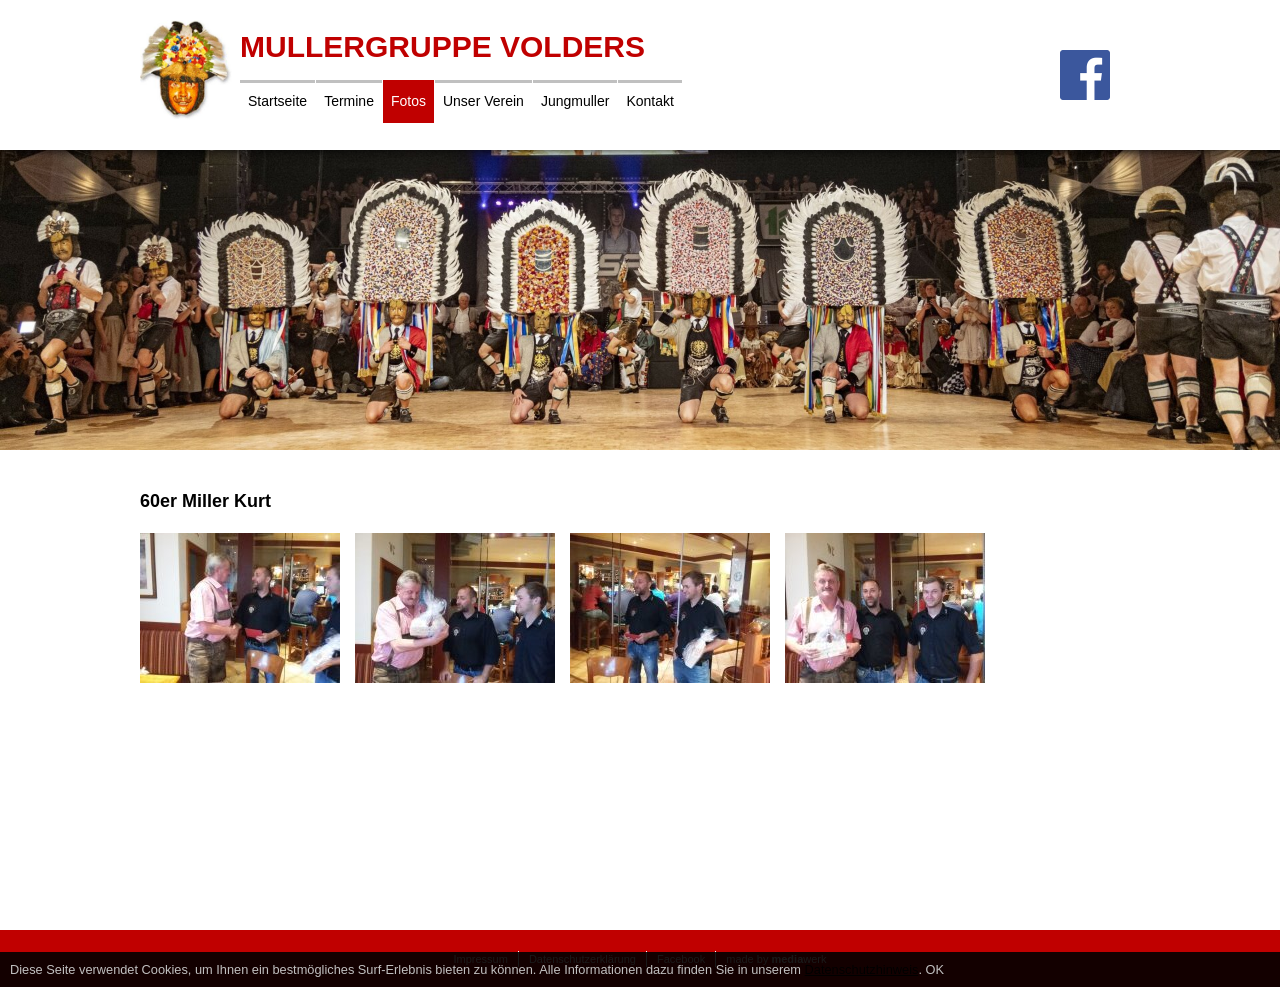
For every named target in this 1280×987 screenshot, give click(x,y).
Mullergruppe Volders (442, 46)
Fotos (408, 101)
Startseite (277, 101)
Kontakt (649, 101)
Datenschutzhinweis (862, 969)
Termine (349, 101)
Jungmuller (575, 101)
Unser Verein (483, 101)
